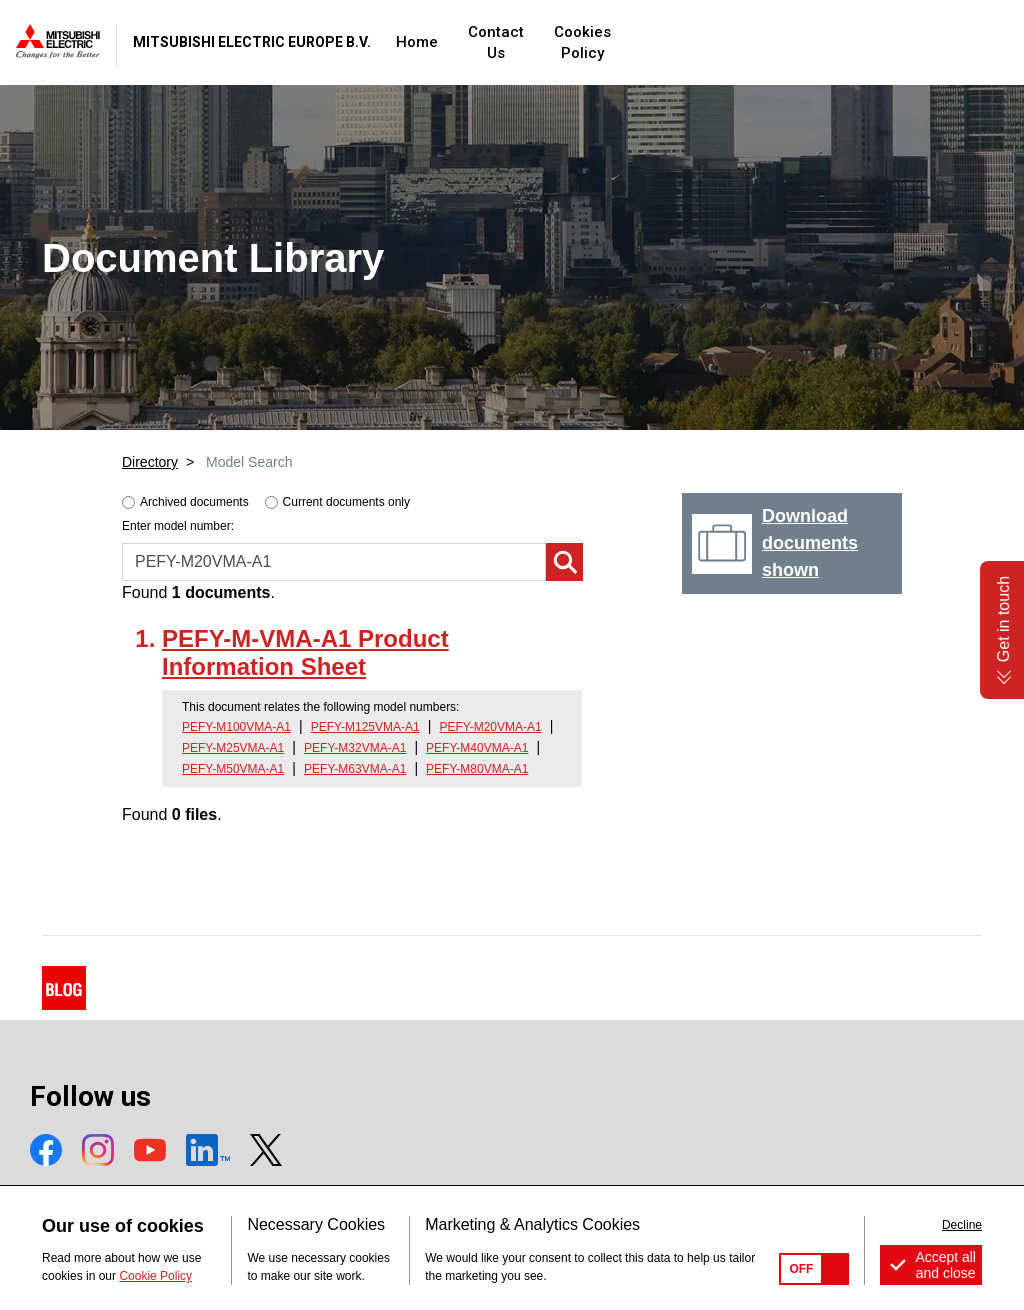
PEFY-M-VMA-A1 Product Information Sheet (305, 653)
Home (540, 42)
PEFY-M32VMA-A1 (355, 748)
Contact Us (630, 42)
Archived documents (194, 502)
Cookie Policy (155, 1276)
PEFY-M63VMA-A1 (355, 769)
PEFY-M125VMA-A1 (365, 727)
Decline (962, 1225)
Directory (150, 462)
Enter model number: (178, 526)
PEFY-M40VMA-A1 (477, 748)
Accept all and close (945, 1265)
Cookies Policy (751, 42)
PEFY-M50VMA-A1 (233, 769)
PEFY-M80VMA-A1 (477, 769)
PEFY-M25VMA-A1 (233, 748)
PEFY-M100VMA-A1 (236, 727)
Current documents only (346, 502)
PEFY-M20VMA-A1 (490, 727)
